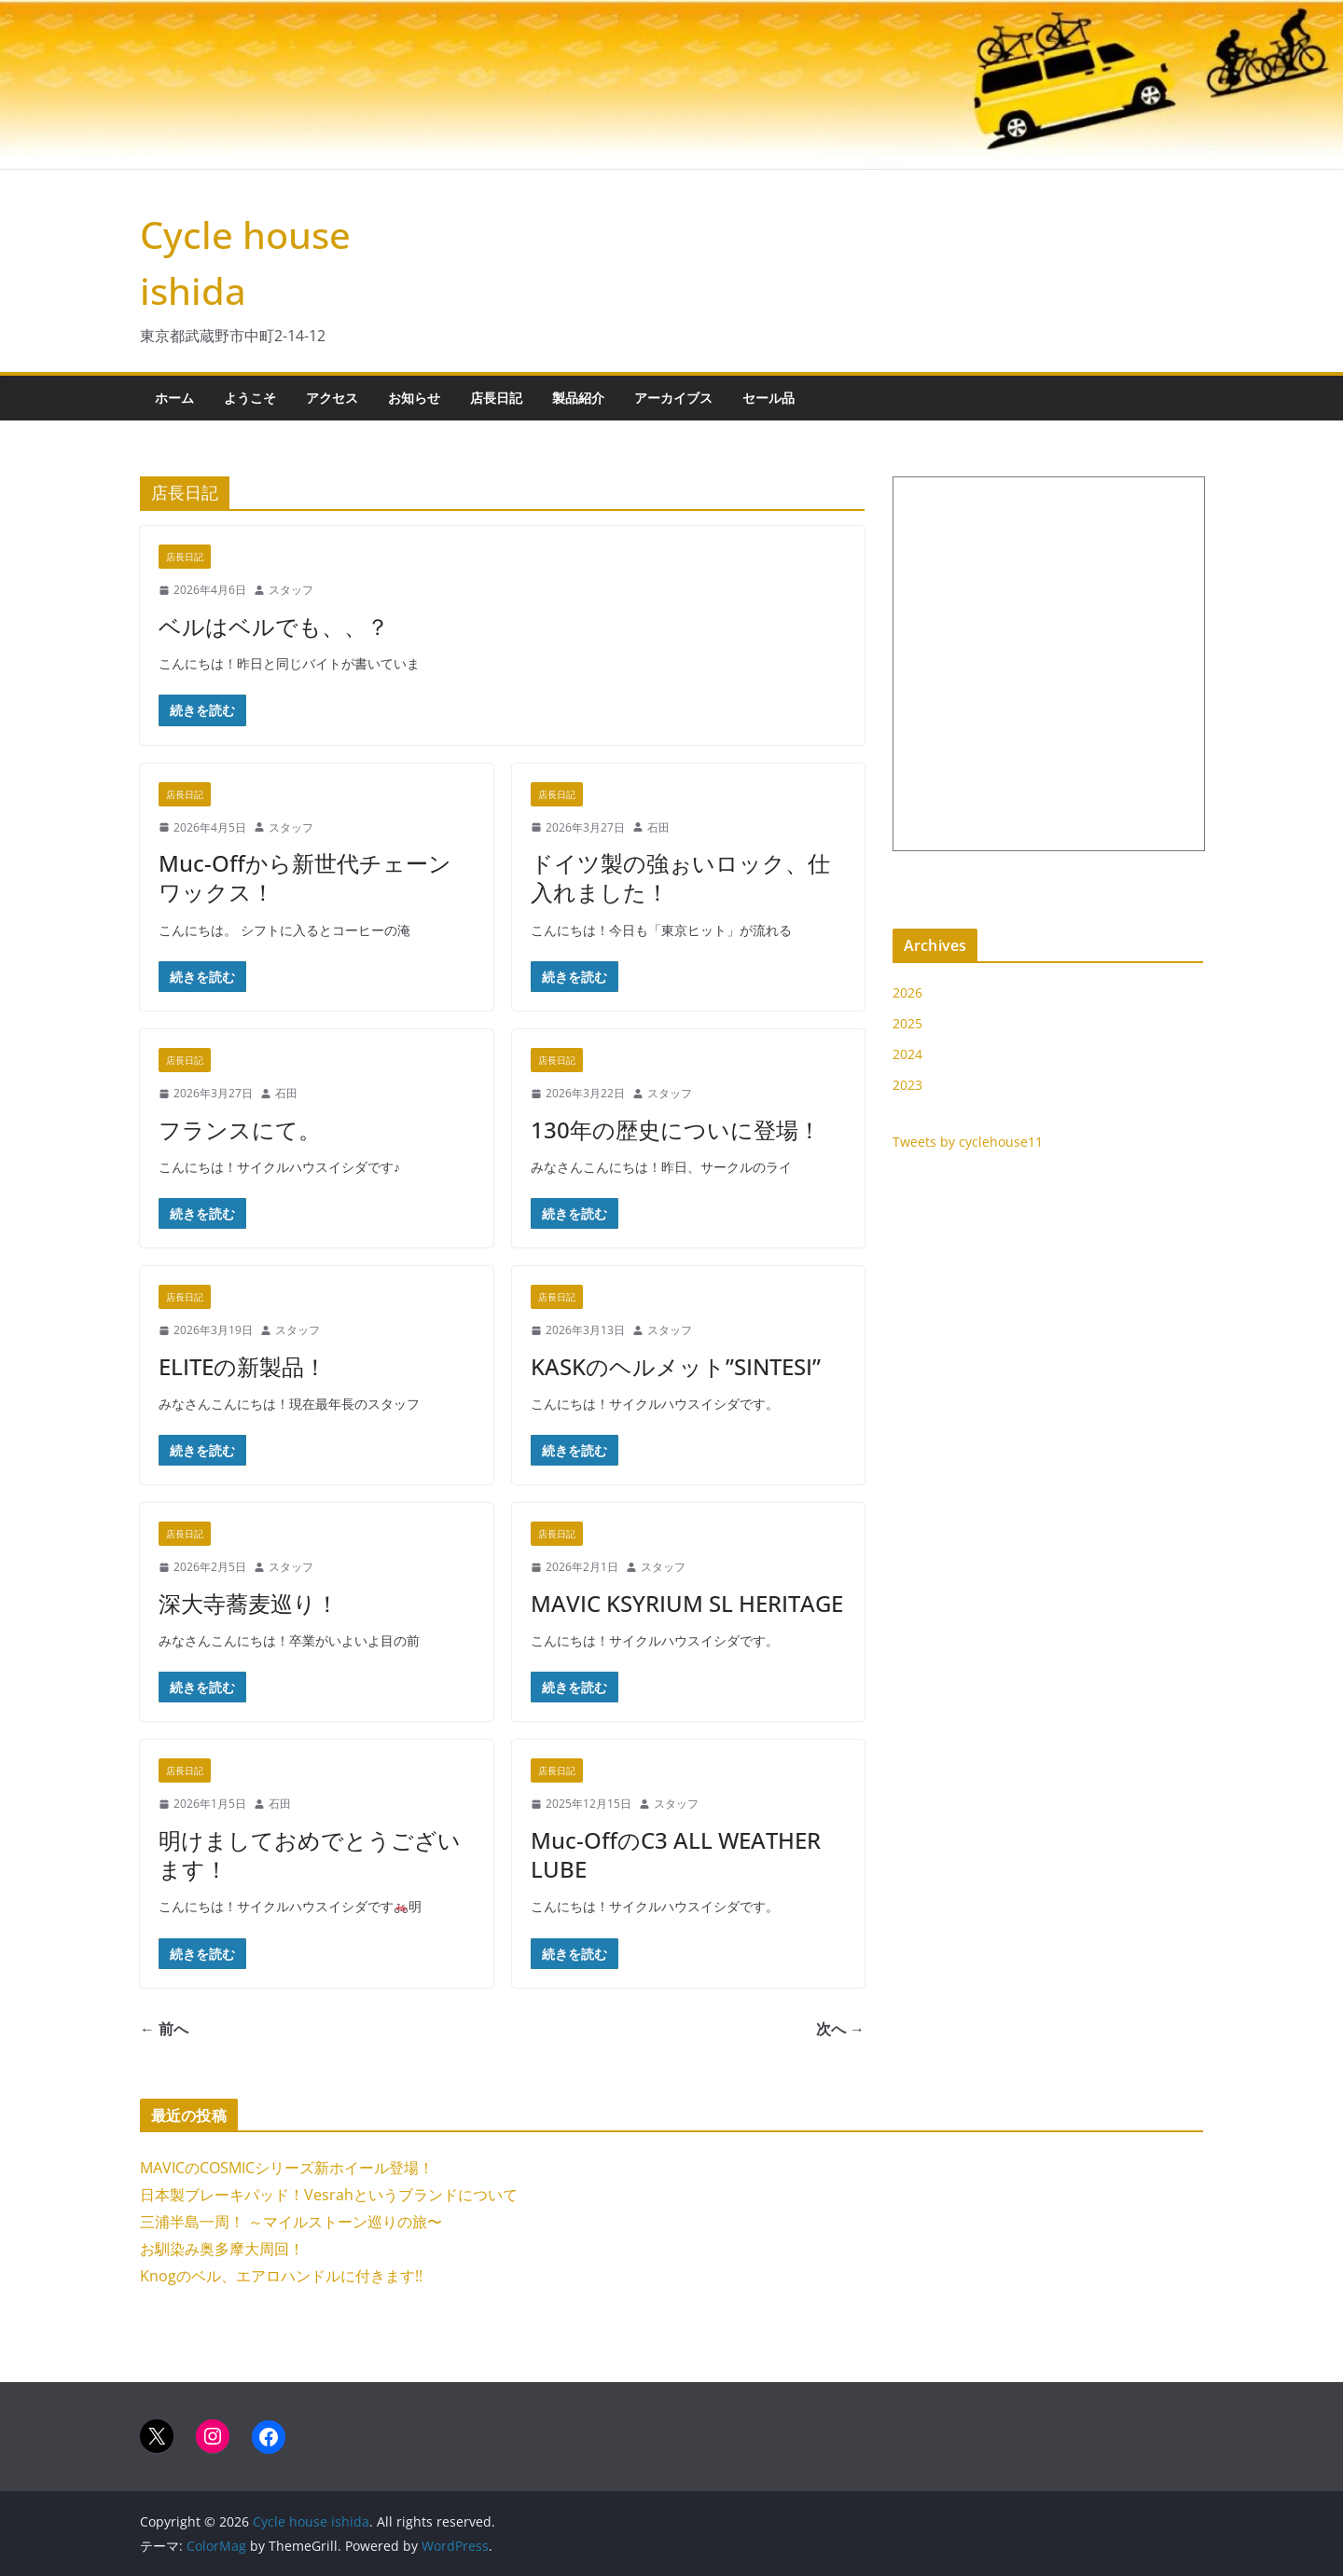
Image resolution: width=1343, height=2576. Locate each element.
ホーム (174, 397)
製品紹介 (578, 397)
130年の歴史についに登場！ (676, 1129)
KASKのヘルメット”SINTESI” (676, 1366)
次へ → (840, 2028)
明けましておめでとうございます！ (310, 1854)
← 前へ (164, 2028)
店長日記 (496, 397)
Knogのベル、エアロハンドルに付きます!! (281, 2276)
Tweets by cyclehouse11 (968, 1141)
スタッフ (291, 590)
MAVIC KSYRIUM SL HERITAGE (687, 1603)
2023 (907, 1085)
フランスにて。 (240, 1129)
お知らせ (414, 397)
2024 (907, 1054)
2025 (907, 1023)
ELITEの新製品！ (242, 1366)
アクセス (332, 397)
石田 (658, 827)
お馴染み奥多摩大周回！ (222, 2249)
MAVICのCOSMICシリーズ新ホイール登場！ (287, 2167)
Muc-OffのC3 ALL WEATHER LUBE (676, 1854)
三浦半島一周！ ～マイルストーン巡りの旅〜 (291, 2221)
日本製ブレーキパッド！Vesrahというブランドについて (329, 2194)
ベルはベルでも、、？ (274, 626)
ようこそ (250, 397)
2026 (907, 992)
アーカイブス (673, 397)
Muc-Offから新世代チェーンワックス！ (305, 877)
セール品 (768, 397)
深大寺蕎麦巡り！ (249, 1603)
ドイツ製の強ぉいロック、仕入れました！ (680, 877)
